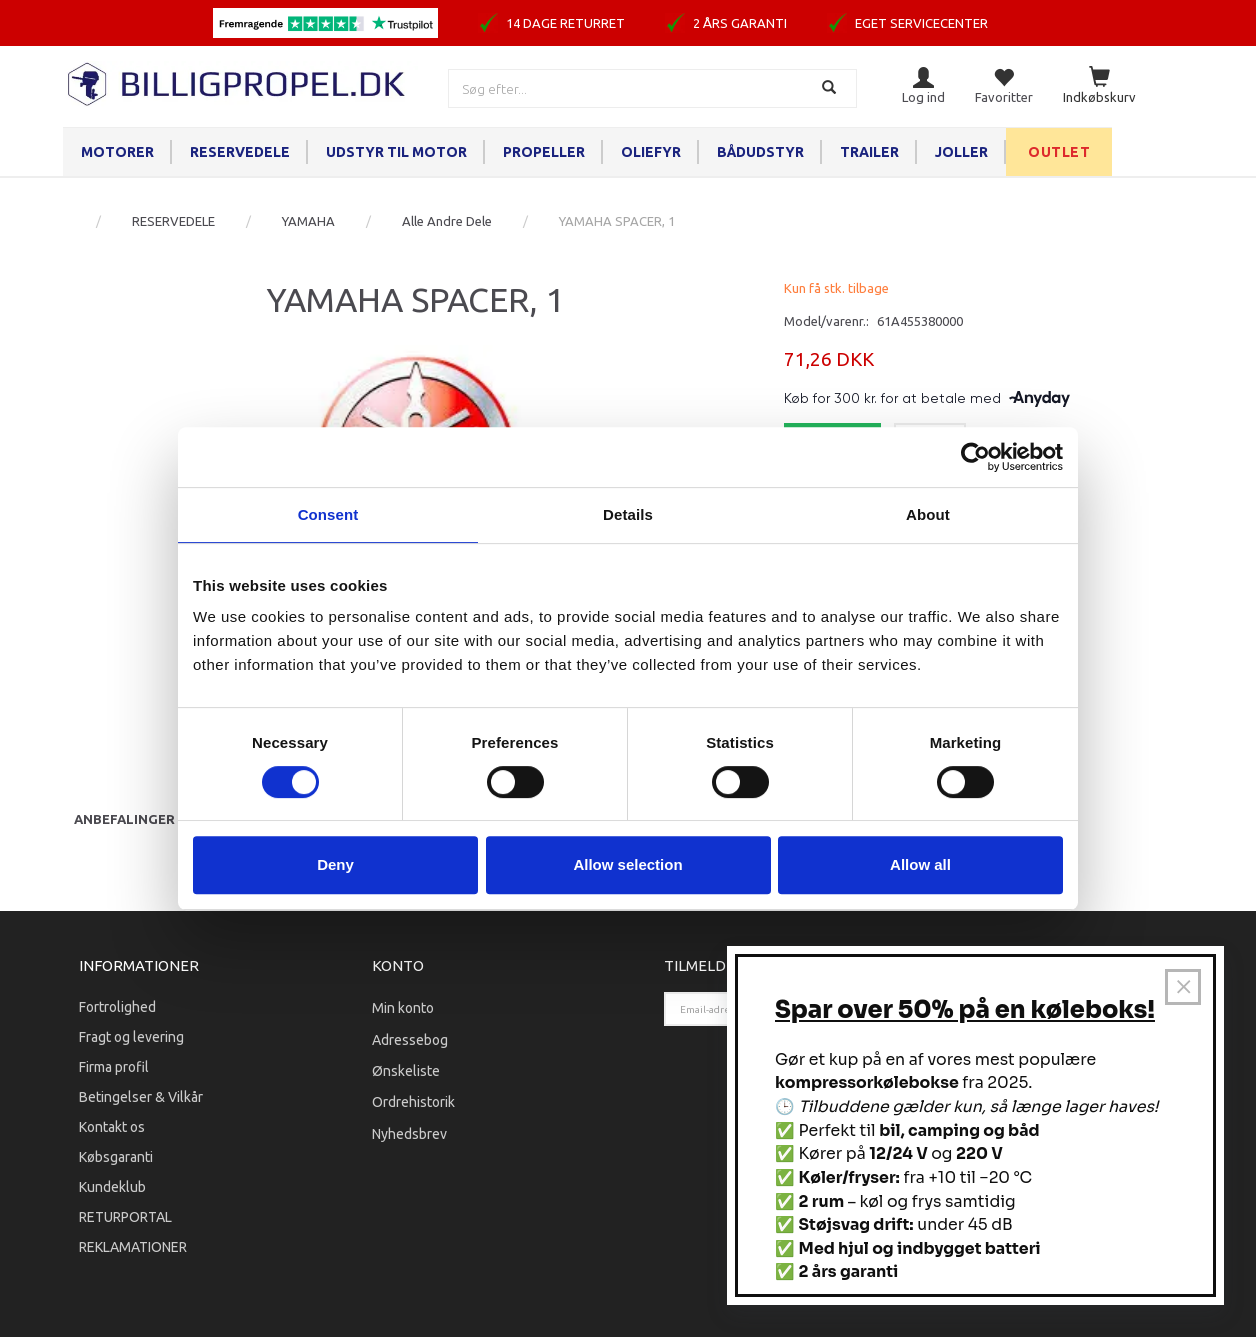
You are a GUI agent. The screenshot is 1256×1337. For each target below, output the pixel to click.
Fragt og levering (131, 1037)
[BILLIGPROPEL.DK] (238, 81)
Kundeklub (112, 1187)
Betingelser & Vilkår (141, 1097)
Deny (335, 864)
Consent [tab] (328, 514)
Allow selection (627, 864)
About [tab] (928, 514)
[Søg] (831, 88)
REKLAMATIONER (133, 1247)
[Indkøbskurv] (1099, 86)
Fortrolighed (117, 1007)
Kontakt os (112, 1127)
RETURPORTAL (125, 1217)
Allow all (920, 864)
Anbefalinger (124, 819)
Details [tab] (628, 514)
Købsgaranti (116, 1157)
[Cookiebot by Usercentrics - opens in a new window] (975, 457)
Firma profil (114, 1067)
